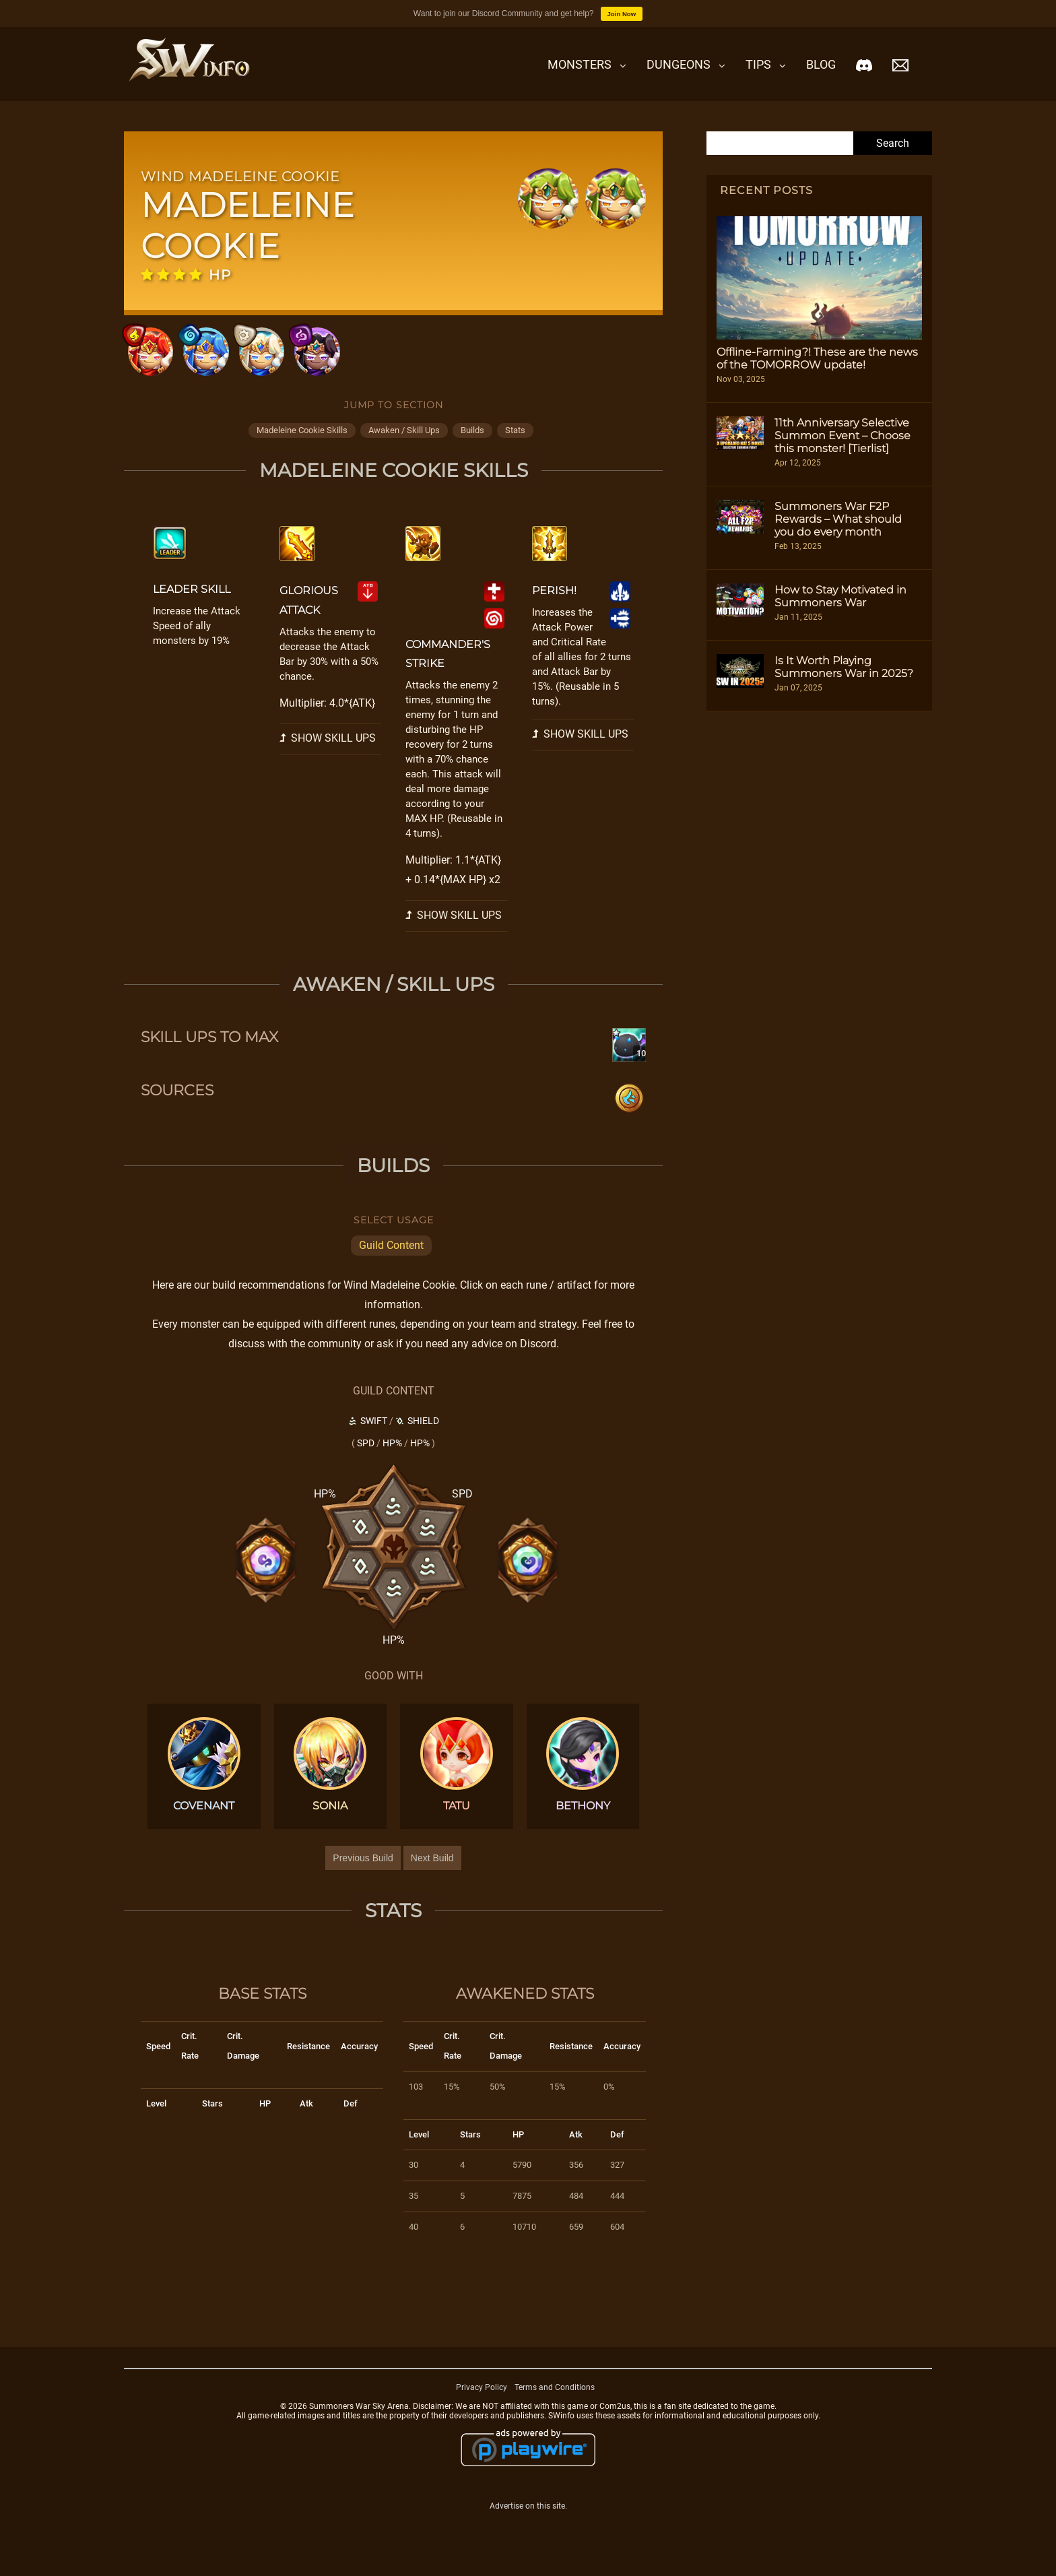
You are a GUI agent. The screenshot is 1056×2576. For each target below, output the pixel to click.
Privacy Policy (481, 2399)
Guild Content (391, 1257)
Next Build (432, 1870)
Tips (758, 64)
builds (472, 442)
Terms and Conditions (555, 2399)
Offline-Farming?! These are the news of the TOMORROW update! (817, 358)
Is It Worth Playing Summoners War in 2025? (843, 667)
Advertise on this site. (528, 2517)
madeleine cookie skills (302, 442)
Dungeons (679, 64)
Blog (821, 64)
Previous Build (363, 1870)
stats (515, 442)
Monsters (580, 64)
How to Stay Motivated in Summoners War (840, 596)
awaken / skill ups (404, 442)
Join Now (621, 14)
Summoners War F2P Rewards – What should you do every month (838, 519)
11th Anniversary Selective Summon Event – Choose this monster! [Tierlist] (842, 435)
